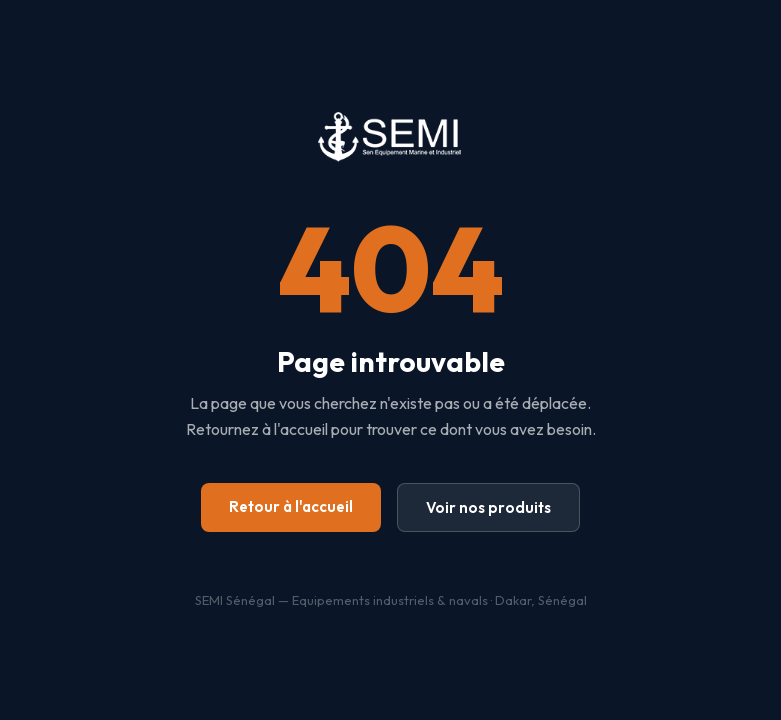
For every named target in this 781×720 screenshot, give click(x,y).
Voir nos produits (488, 507)
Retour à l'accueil (291, 506)
